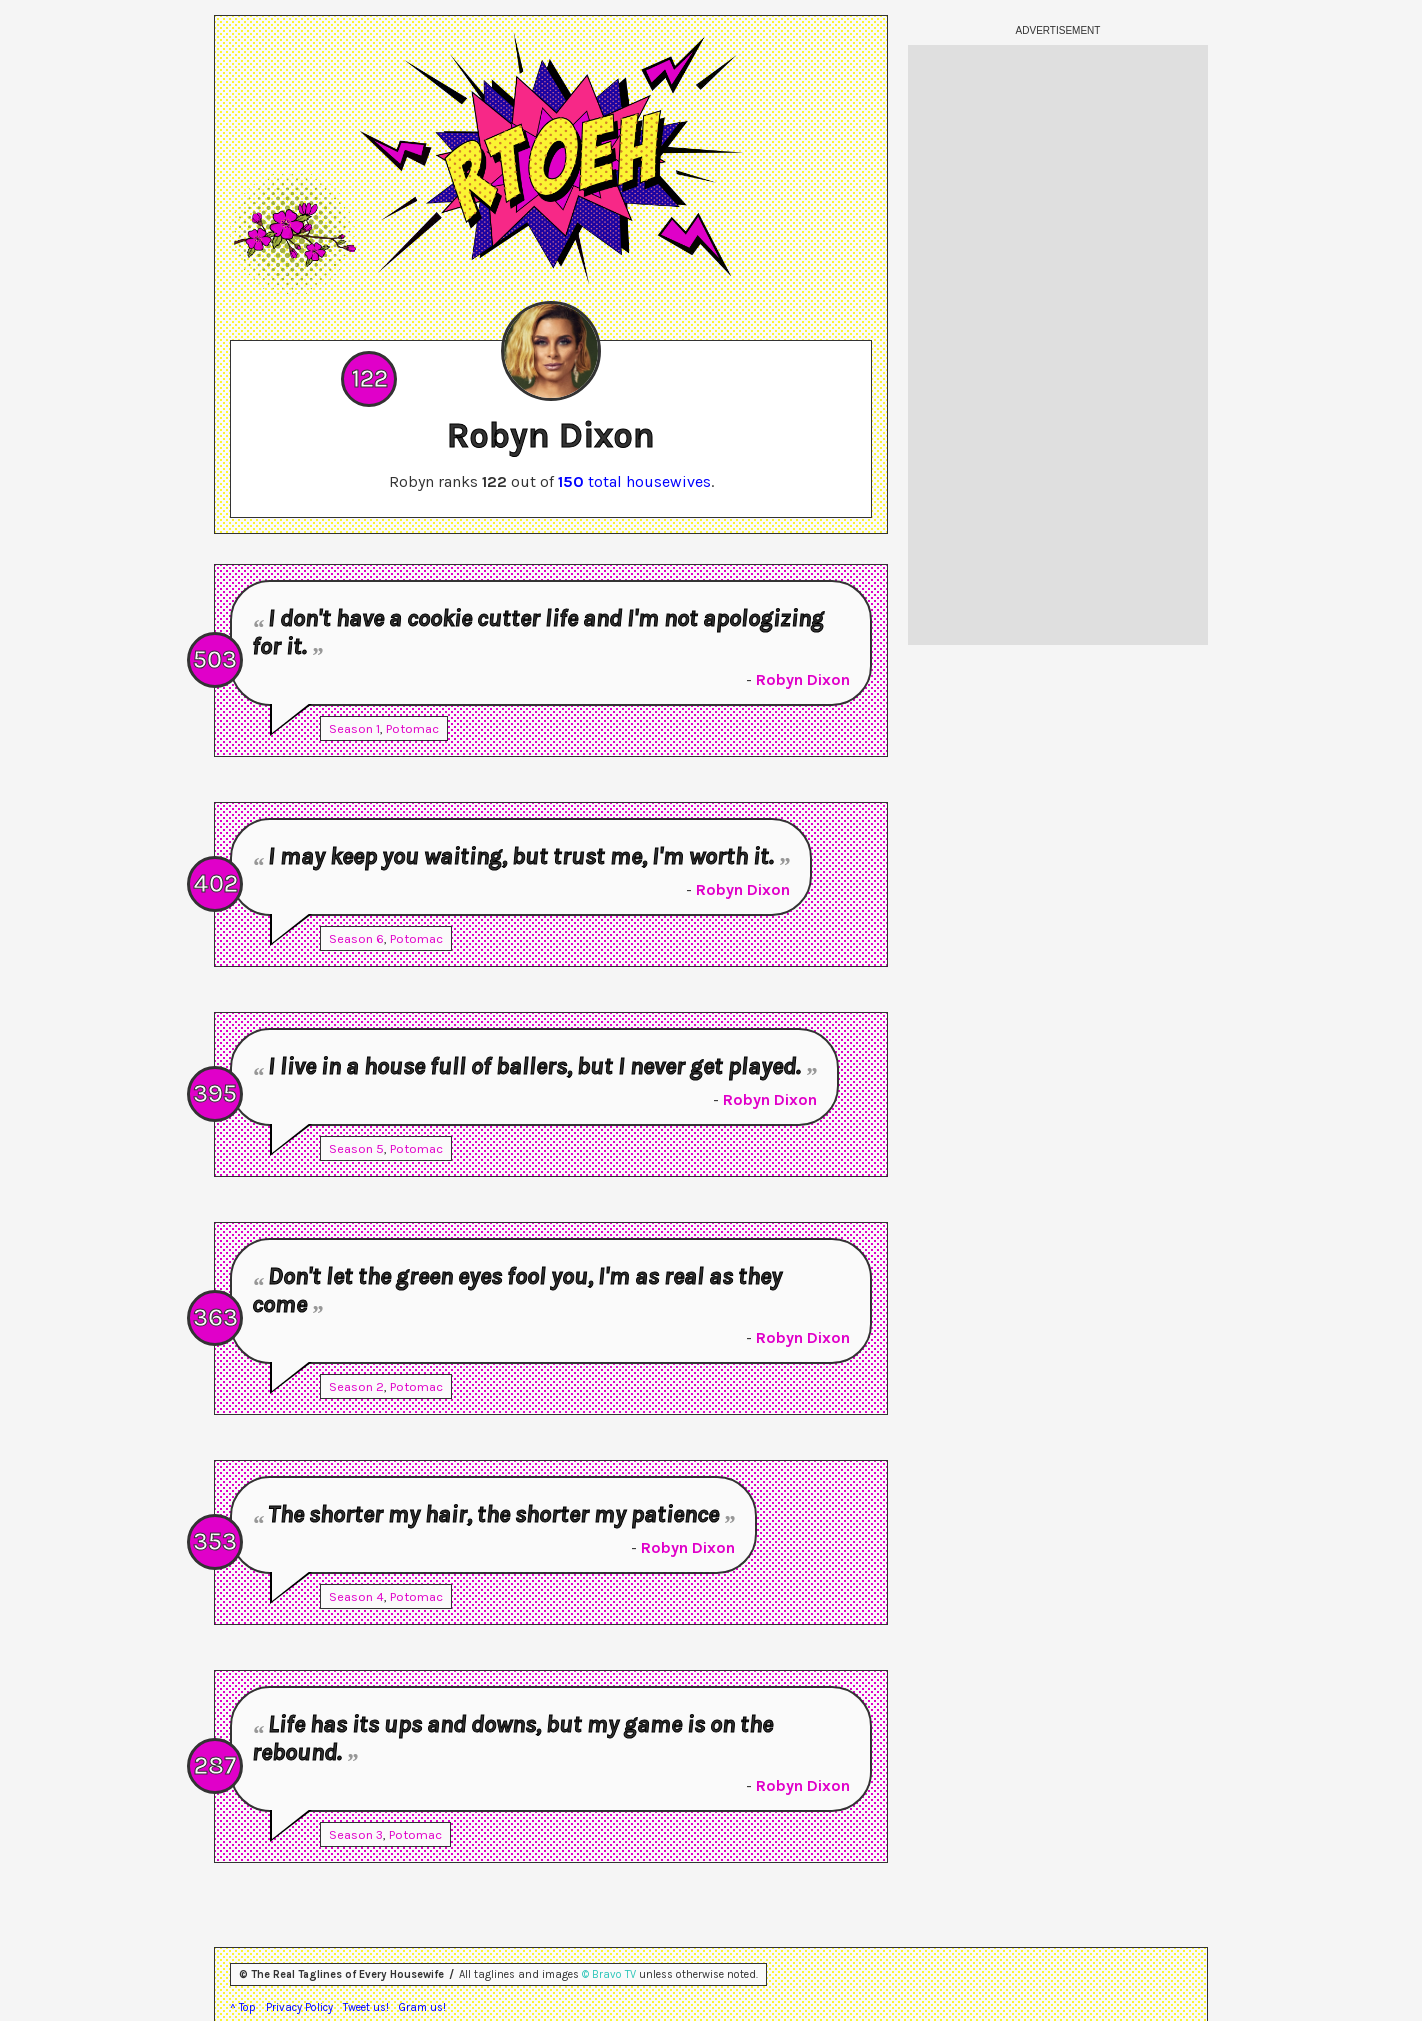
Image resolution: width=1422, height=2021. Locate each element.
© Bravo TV (609, 1974)
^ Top (243, 2007)
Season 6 (356, 938)
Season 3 (356, 1834)
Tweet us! (366, 2007)
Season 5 (356, 1148)
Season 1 (354, 728)
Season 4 (356, 1596)
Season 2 (356, 1386)
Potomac (412, 728)
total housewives (634, 481)
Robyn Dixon (803, 679)
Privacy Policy (299, 2007)
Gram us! (422, 2007)
